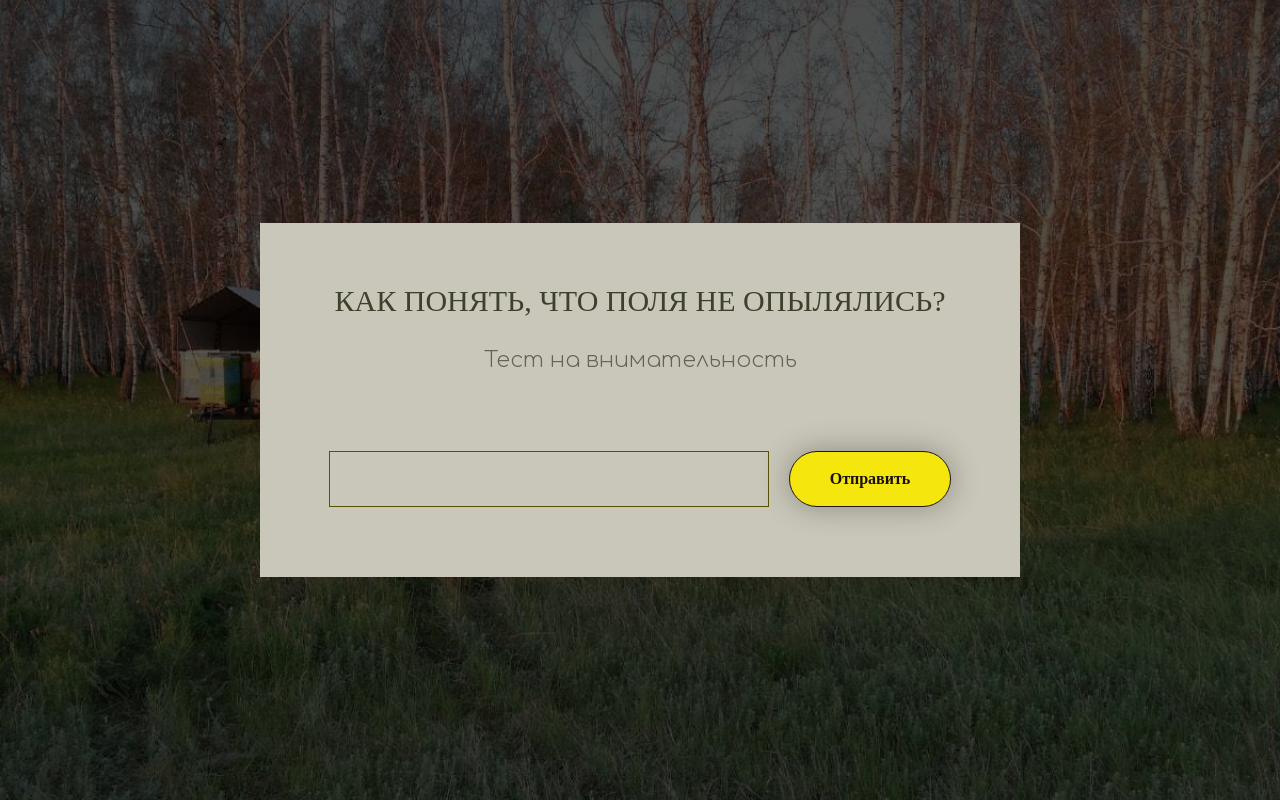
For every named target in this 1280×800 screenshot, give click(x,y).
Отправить (870, 478)
